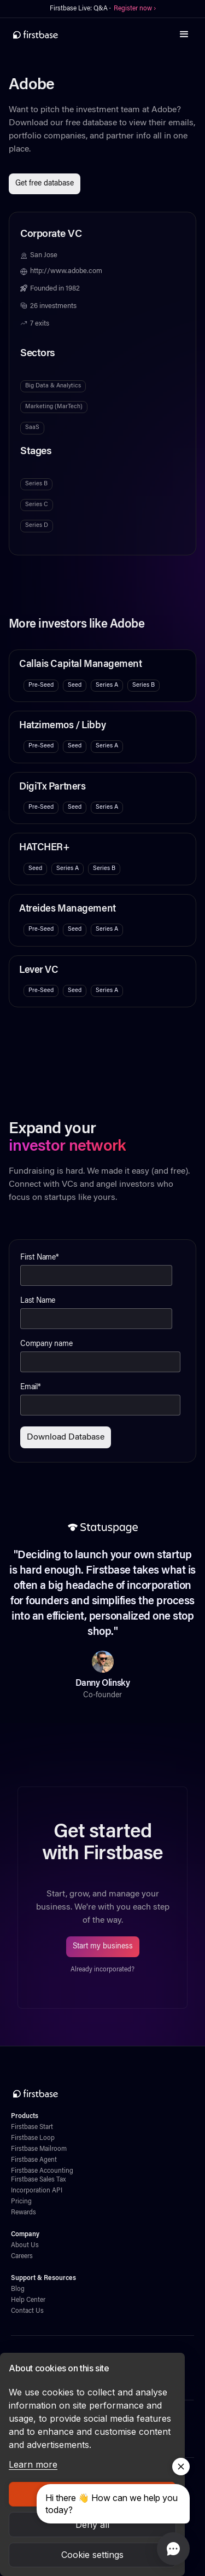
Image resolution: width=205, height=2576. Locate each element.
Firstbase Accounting (42, 2171)
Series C (36, 505)
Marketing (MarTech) (54, 407)
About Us (25, 2245)
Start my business (103, 1947)
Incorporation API (36, 2191)
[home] (35, 34)
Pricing (21, 2201)
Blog (18, 2289)
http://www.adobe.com (66, 271)
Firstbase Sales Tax (38, 2180)
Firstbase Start (32, 2127)
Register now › (135, 8)
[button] (184, 34)
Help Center (28, 2300)
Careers (22, 2256)
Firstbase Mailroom (39, 2149)
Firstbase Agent (34, 2160)
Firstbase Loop (33, 2138)
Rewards (23, 2212)
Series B (36, 484)
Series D (36, 526)
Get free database (44, 184)
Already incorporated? (102, 1969)
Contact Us (27, 2311)
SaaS (32, 428)
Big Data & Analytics (53, 386)
